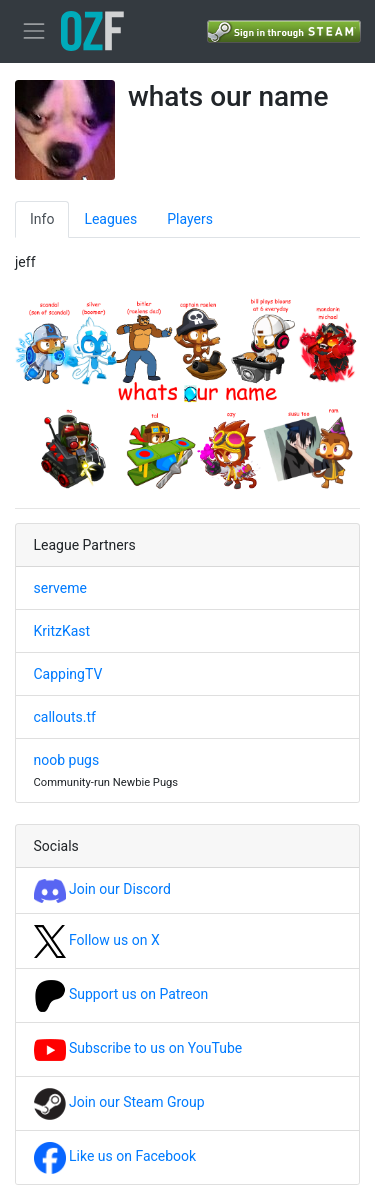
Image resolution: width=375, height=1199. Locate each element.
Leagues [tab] (110, 219)
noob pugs (67, 760)
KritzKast (62, 631)
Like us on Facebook (115, 1156)
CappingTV (68, 674)
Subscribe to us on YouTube (138, 1048)
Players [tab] (190, 219)
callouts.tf (65, 717)
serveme (60, 588)
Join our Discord (102, 889)
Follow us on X (97, 940)
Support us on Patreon (121, 994)
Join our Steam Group (119, 1102)
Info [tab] (42, 219)
